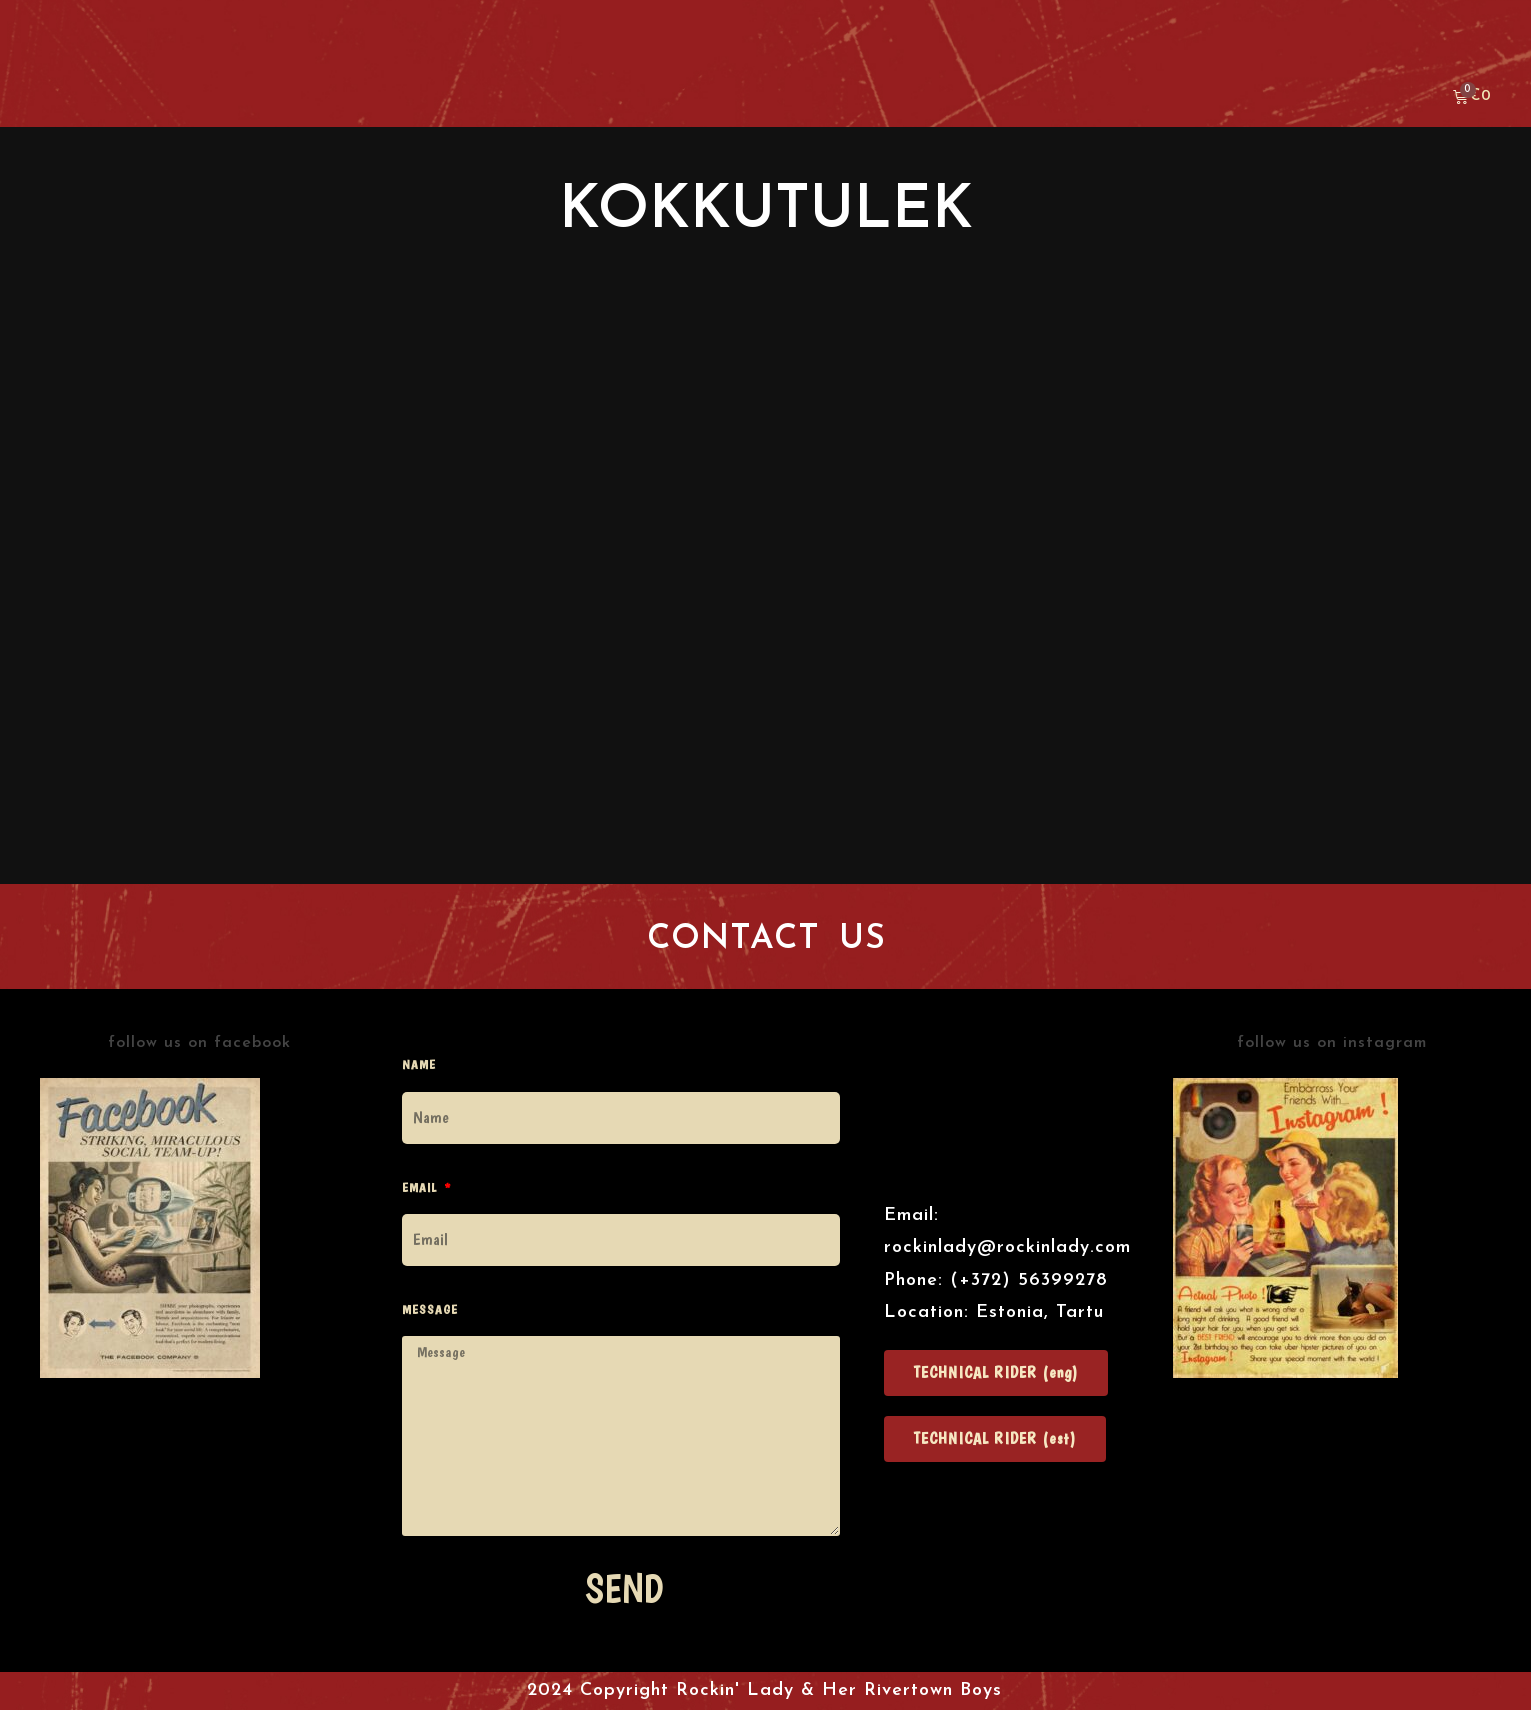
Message (430, 1309)
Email (421, 1187)
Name (419, 1064)
